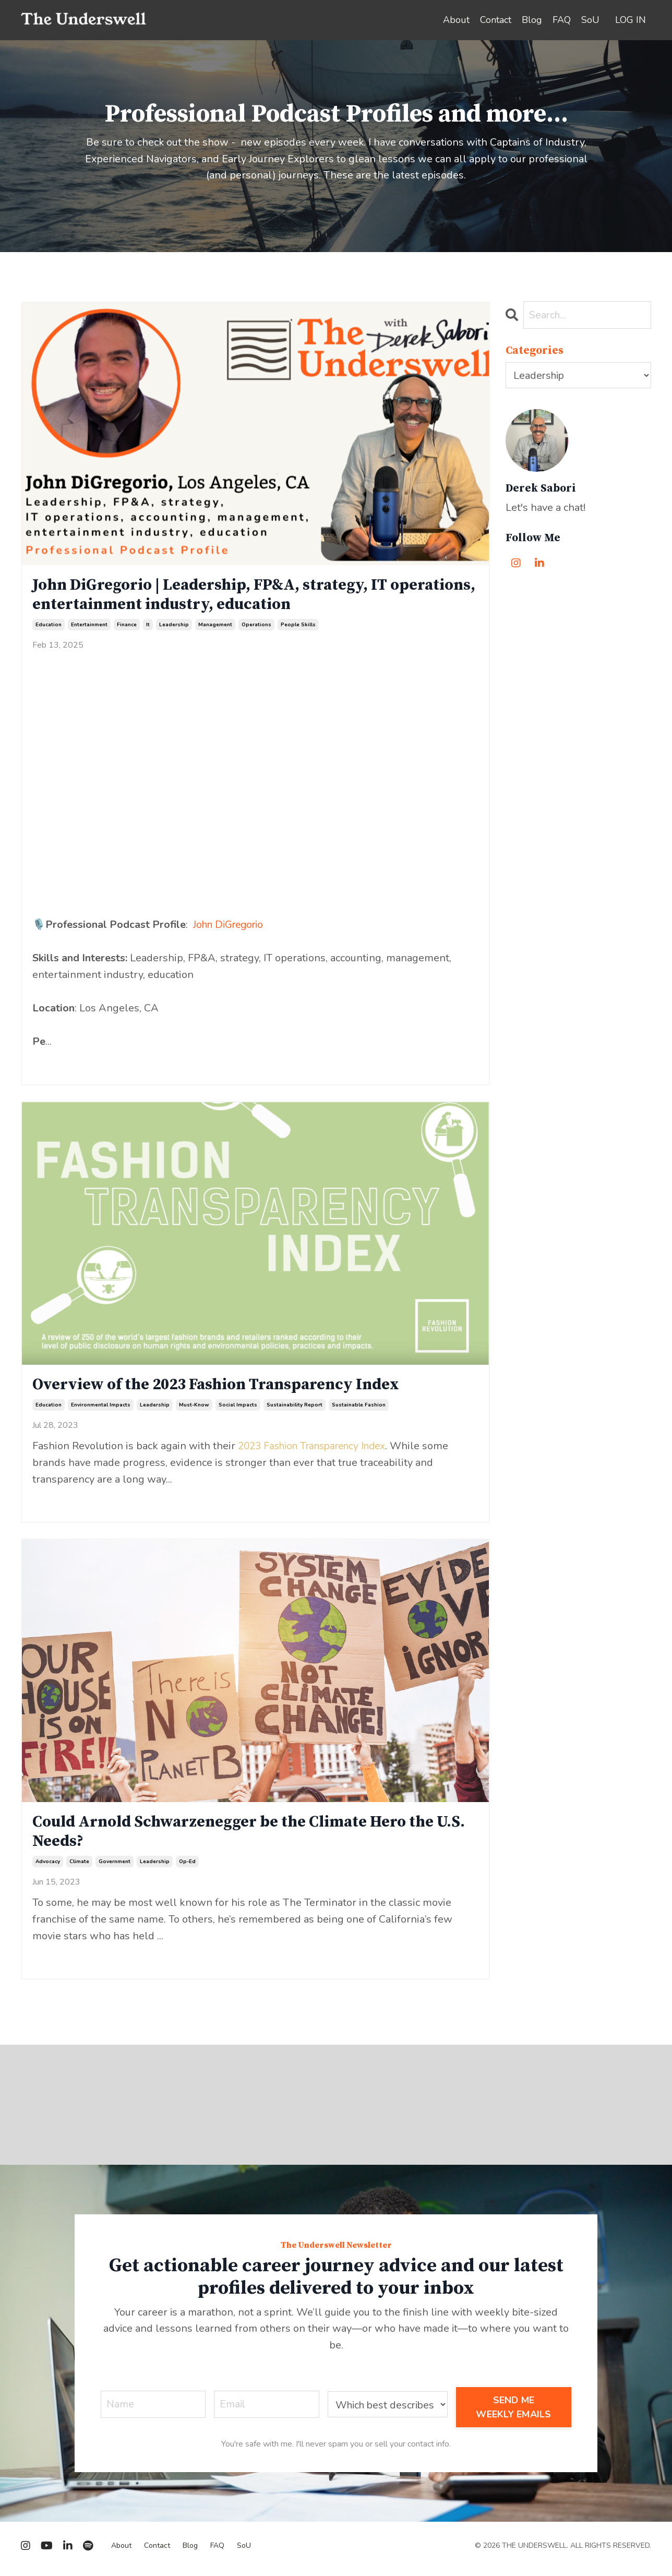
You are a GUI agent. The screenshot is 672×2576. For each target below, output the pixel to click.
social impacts (238, 1408)
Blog (532, 20)
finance (127, 627)
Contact (495, 20)
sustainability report (294, 1408)
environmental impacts (100, 1408)
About (456, 20)
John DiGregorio (231, 927)
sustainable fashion (359, 1408)
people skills (298, 627)
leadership (174, 627)
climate (79, 1867)
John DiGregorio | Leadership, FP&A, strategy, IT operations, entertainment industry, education (220, 596)
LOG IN (630, 20)
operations (256, 627)
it (148, 627)
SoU (590, 20)
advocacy (47, 1867)
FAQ (562, 20)
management (215, 627)
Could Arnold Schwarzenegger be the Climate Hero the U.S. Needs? (245, 1836)
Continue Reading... (66, 1064)
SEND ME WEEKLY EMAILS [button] (514, 2413)
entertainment (89, 627)
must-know (194, 1408)
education (48, 627)
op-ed (187, 1867)
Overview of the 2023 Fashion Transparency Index (227, 1388)
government (114, 1867)
